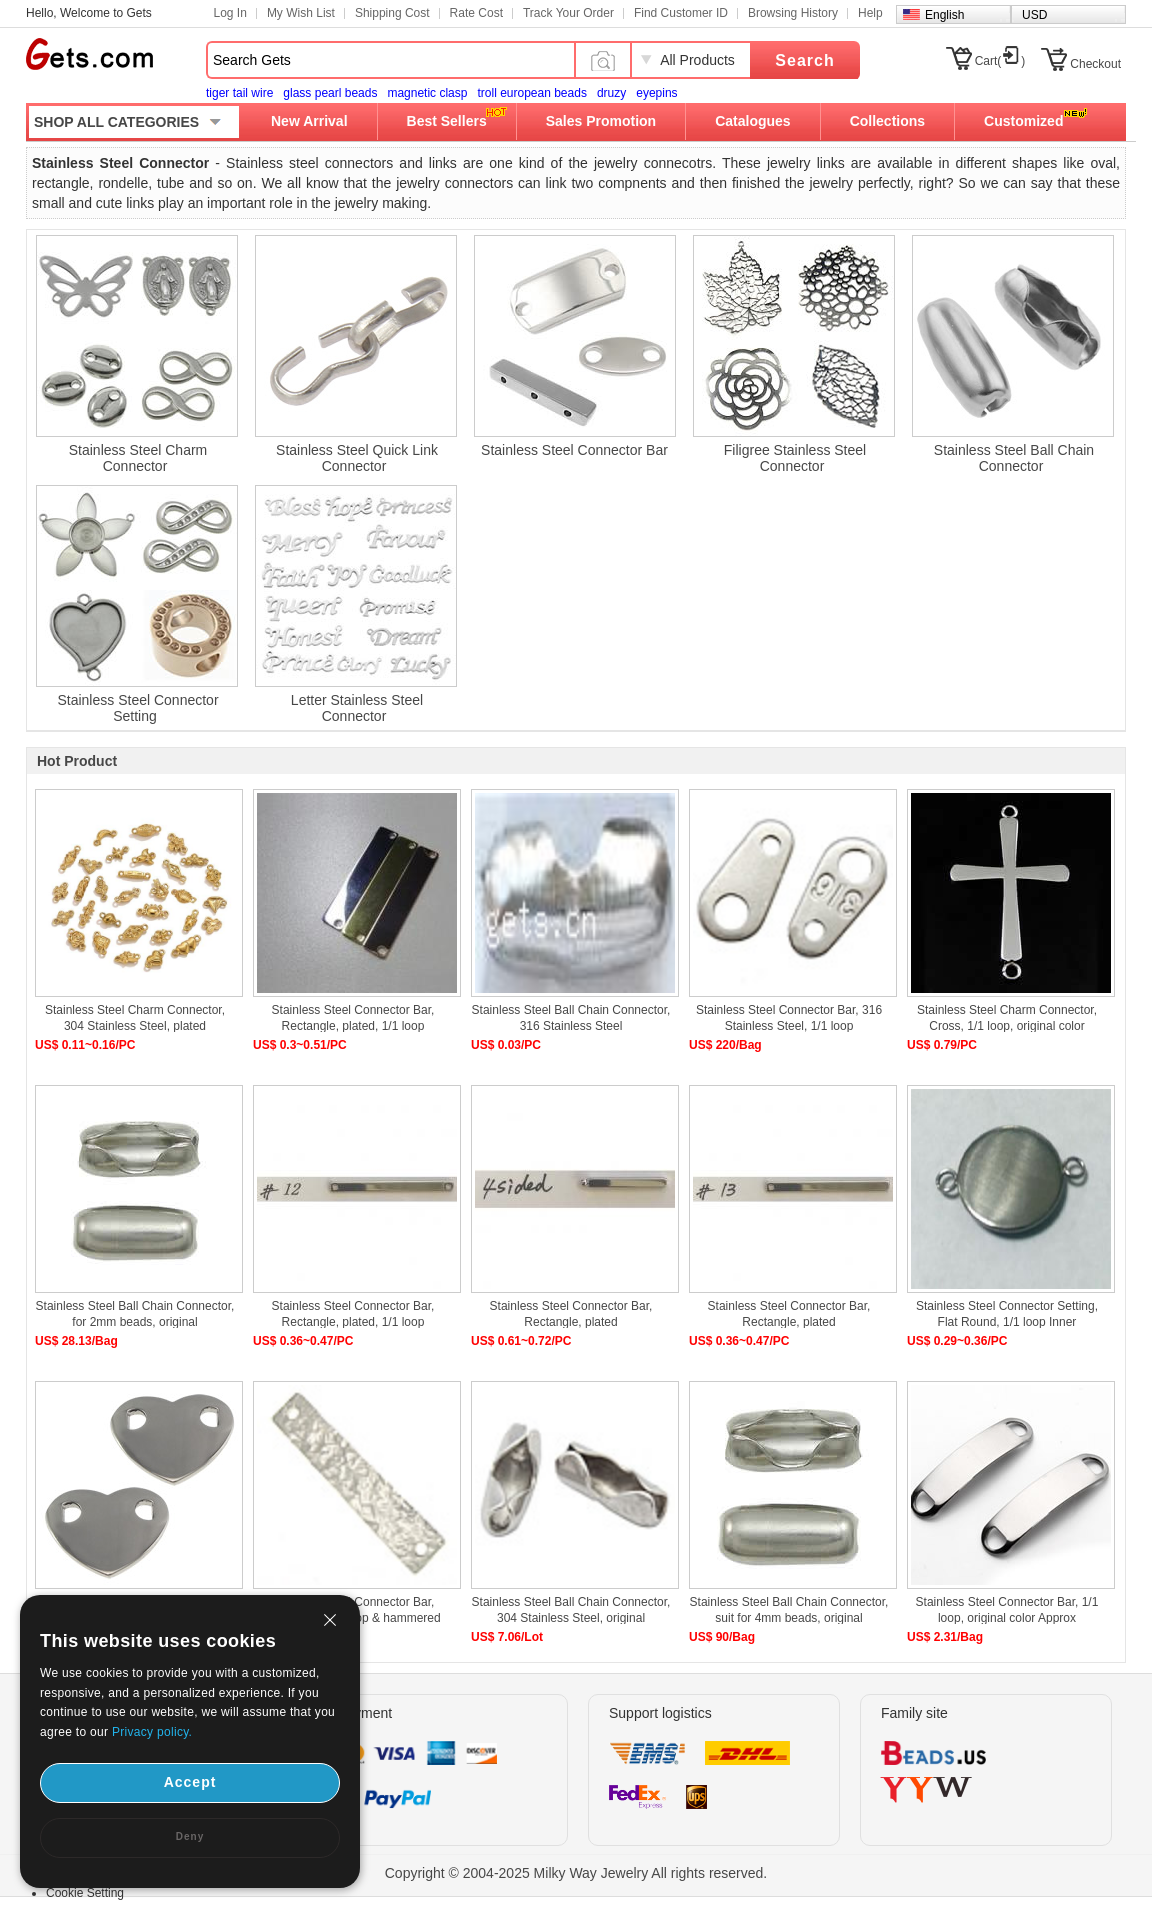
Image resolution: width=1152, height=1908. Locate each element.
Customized (1023, 121)
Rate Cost (476, 13)
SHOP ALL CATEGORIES (116, 122)
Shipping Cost (392, 13)
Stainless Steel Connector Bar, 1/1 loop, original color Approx (1007, 1610)
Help (870, 13)
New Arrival (309, 121)
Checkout (1095, 64)
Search (804, 60)
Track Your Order (568, 13)
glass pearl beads (330, 93)
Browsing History (793, 13)
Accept (190, 1782)
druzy (611, 93)
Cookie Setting (85, 1893)
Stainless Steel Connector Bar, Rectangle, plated (571, 1314)
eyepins (656, 93)
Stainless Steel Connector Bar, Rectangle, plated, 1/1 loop (353, 1018)
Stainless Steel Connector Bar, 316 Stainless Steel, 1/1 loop (789, 1018)
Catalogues (752, 121)
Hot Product (77, 761)
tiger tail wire (239, 93)
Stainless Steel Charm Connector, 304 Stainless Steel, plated (135, 1018)
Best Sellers (447, 121)
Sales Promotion (601, 121)
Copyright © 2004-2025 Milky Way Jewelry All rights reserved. (576, 1873)
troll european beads (531, 93)
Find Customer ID (681, 13)
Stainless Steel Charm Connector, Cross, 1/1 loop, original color (1007, 1018)
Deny (190, 1836)
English (944, 15)
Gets (89, 54)
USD (1034, 15)
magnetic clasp (427, 93)
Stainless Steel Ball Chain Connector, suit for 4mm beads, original (789, 1610)
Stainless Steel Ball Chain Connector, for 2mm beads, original (135, 1314)
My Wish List (301, 13)
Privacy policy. (152, 1732)
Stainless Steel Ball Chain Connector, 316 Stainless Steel (571, 1018)
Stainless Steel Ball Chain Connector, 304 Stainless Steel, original (571, 1610)
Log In (230, 13)
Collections (887, 121)
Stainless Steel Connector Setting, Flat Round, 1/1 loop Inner (1007, 1314)
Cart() (1000, 61)
